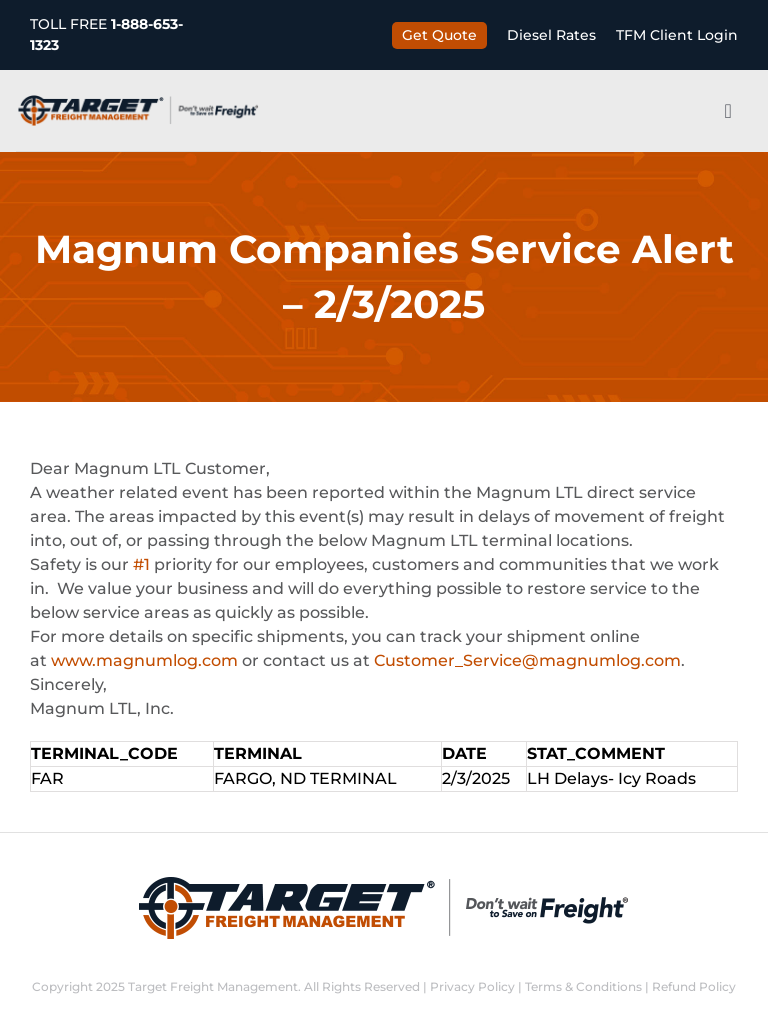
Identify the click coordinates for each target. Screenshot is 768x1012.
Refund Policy (694, 986)
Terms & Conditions (583, 986)
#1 (141, 564)
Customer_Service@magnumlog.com (527, 660)
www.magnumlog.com (144, 660)
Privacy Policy (472, 986)
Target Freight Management (213, 986)
